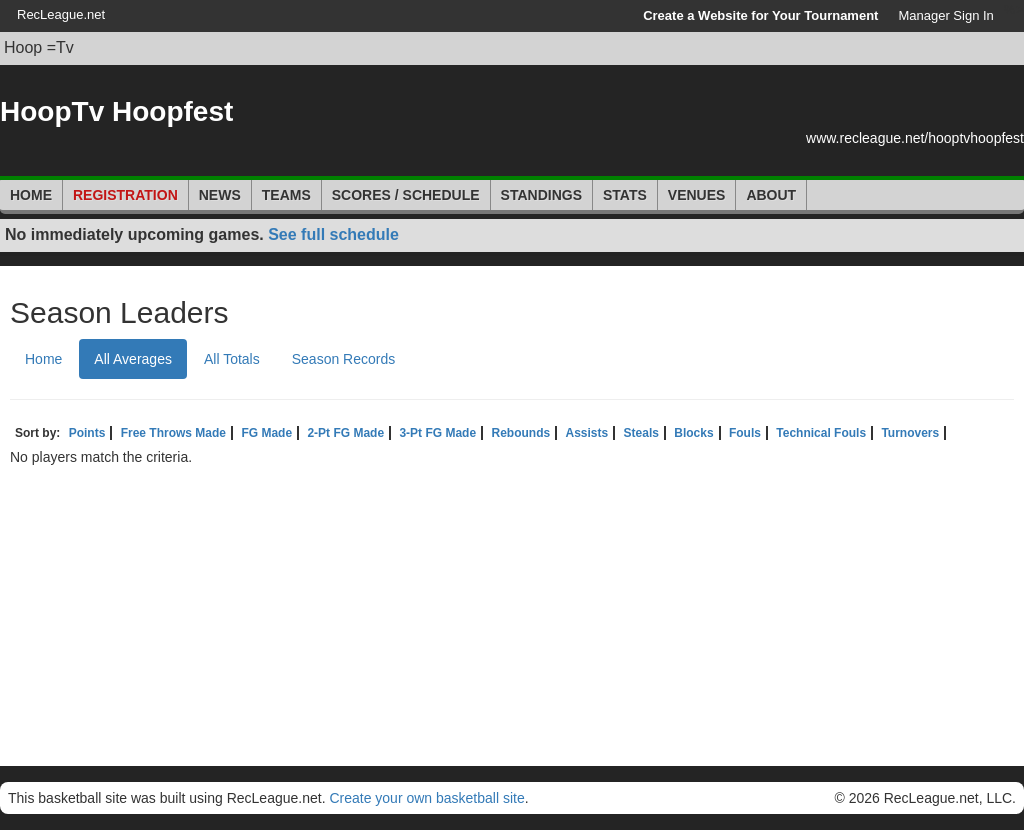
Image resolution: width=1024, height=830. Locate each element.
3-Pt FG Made (437, 433)
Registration (125, 195)
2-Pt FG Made (345, 433)
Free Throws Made (173, 433)
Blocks (693, 433)
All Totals (232, 359)
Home (31, 195)
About (771, 195)
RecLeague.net (61, 14)
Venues (697, 195)
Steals (641, 433)
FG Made (266, 433)
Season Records (344, 359)
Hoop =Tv (39, 47)
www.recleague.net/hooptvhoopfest (915, 138)
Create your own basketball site (426, 798)
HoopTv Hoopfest (116, 111)
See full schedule (333, 234)
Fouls (745, 433)
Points (87, 433)
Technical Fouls (821, 433)
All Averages (133, 359)
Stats (625, 195)
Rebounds (520, 433)
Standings (541, 195)
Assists (586, 433)
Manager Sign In (945, 15)
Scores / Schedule (406, 195)
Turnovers (910, 433)
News (220, 195)
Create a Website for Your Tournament (760, 15)
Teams (286, 195)
